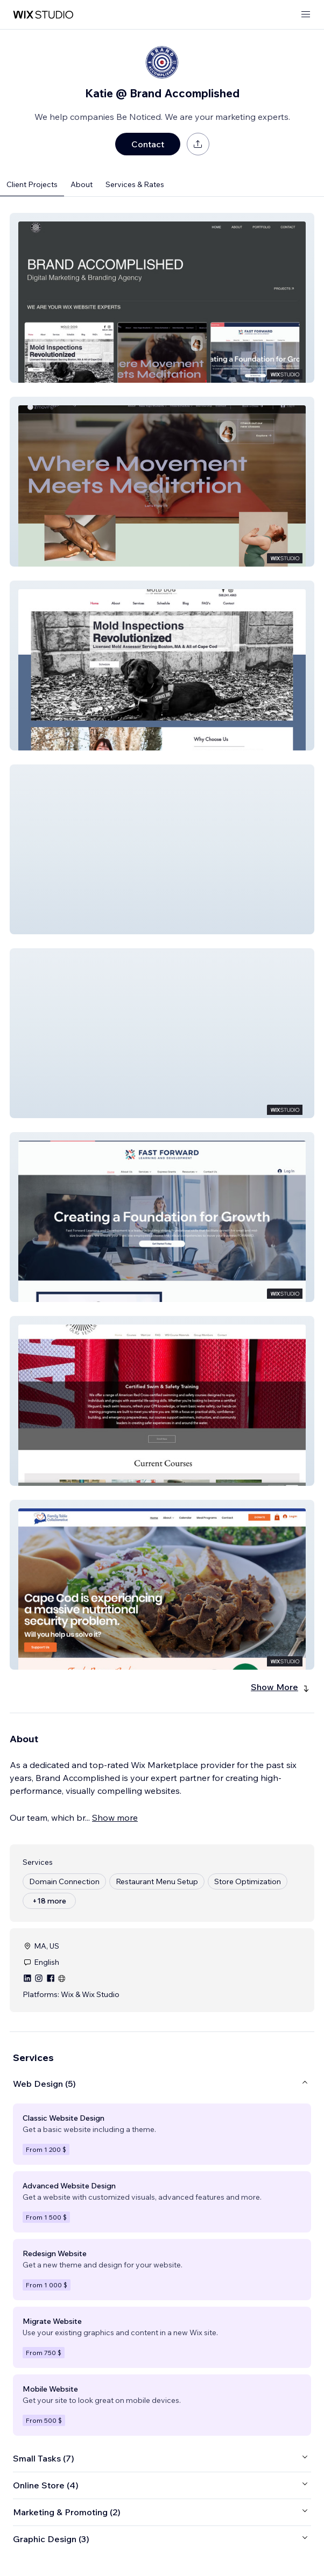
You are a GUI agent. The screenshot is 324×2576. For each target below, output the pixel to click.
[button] (162, 298)
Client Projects (32, 184)
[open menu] (305, 15)
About (82, 184)
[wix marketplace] (43, 15)
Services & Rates (134, 184)
